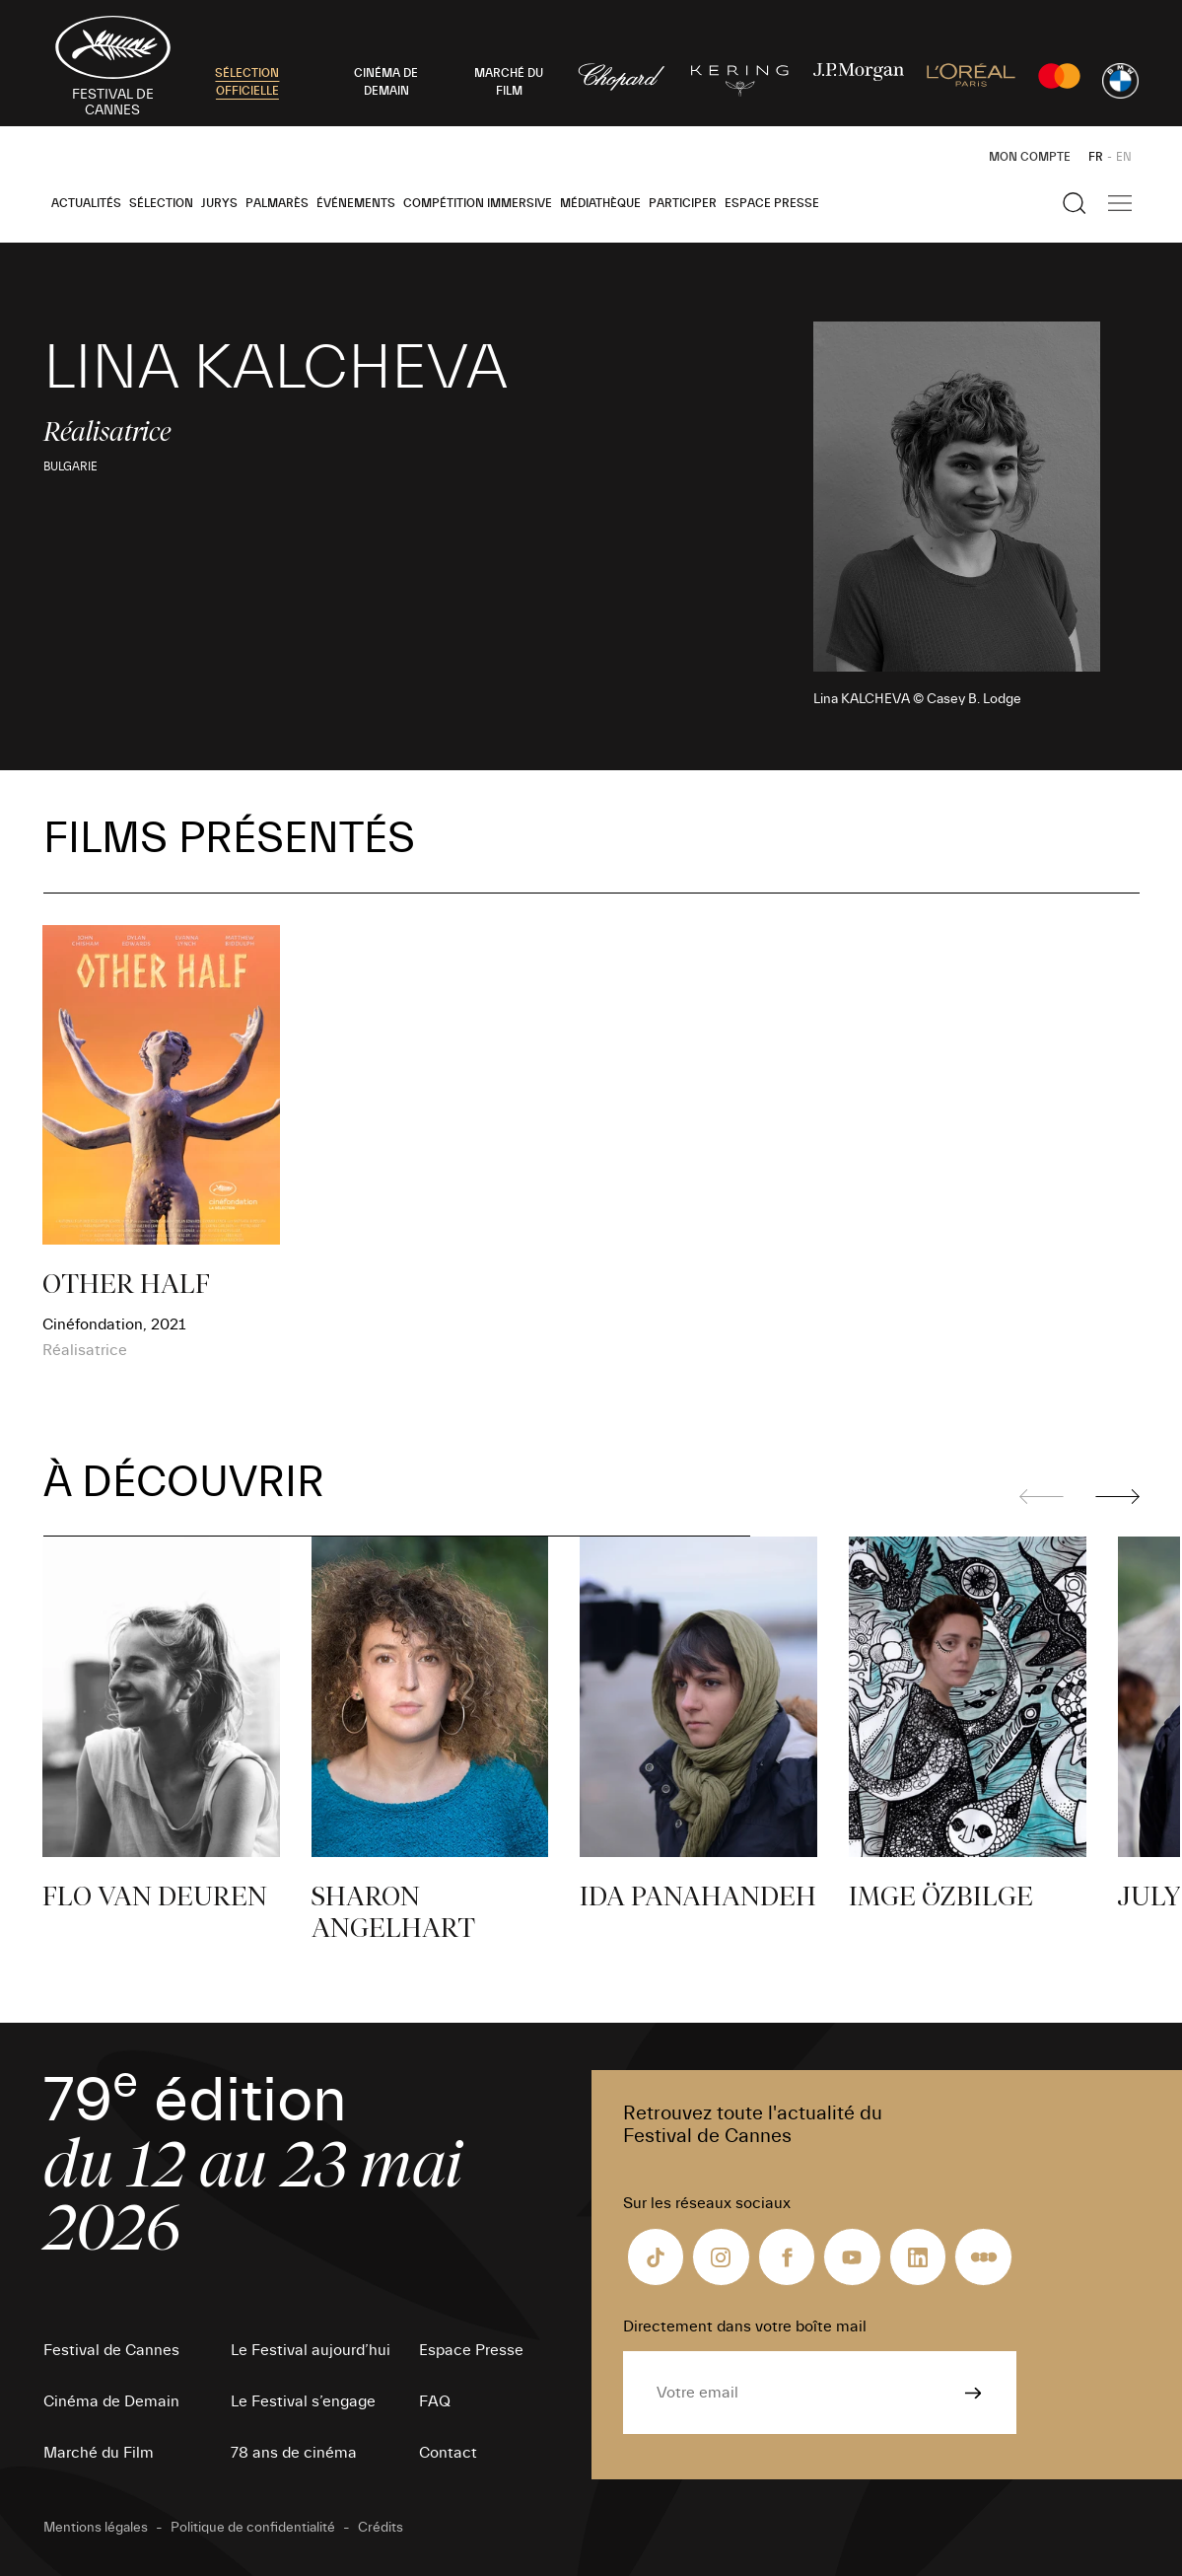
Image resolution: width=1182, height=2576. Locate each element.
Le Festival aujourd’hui (310, 2350)
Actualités (86, 203)
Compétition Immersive (477, 203)
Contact (448, 2453)
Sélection (161, 203)
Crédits (380, 2528)
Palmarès (277, 203)
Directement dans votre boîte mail (745, 2326)
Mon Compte (1030, 157)
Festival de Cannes (111, 2350)
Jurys (219, 203)
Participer (683, 203)
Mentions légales (95, 2528)
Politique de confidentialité (253, 2528)
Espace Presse (772, 203)
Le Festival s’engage (303, 2401)
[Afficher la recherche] (1074, 203)
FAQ (435, 2401)
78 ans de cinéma (294, 2453)
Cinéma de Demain (111, 2401)
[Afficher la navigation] (1120, 203)
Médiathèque (600, 203)
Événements (355, 203)
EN (1124, 157)
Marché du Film (98, 2453)
